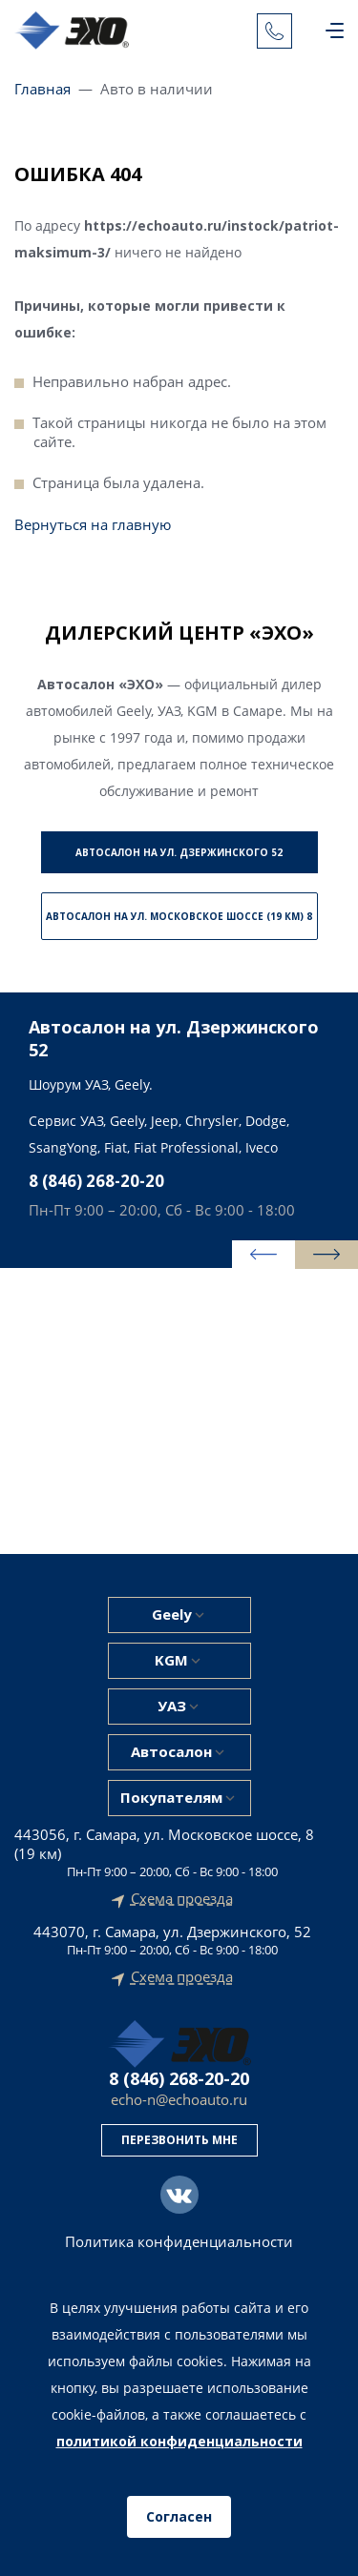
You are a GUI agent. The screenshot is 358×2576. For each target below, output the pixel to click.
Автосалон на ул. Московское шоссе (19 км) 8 (179, 916)
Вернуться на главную (92, 524)
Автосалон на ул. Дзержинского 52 (179, 852)
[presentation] (263, 1254)
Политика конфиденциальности (179, 2242)
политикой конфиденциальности (179, 2441)
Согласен (179, 2516)
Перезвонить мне (179, 2140)
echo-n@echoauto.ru (179, 2100)
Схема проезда (182, 1899)
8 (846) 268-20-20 (96, 1181)
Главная (42, 89)
